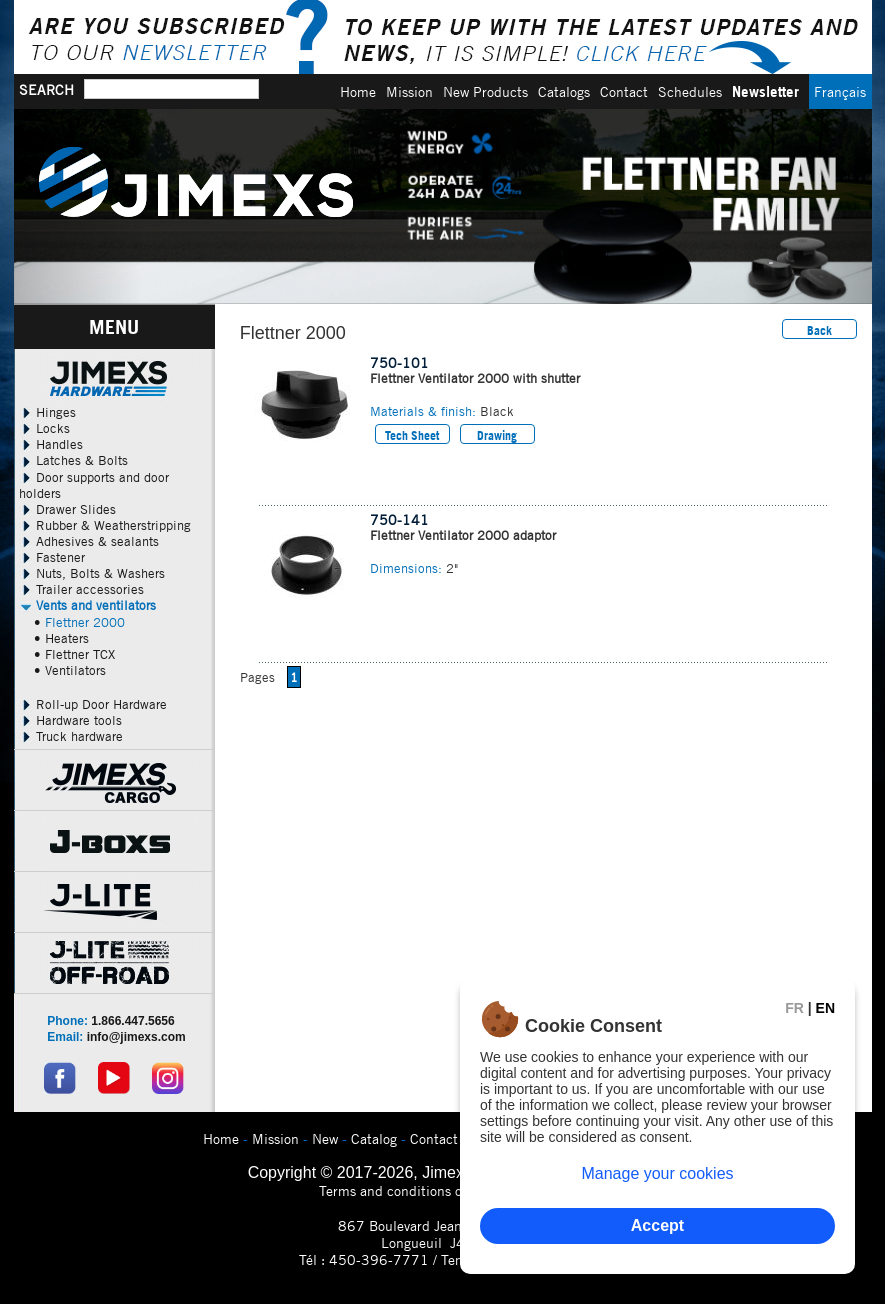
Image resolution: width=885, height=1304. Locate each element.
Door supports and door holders (94, 485)
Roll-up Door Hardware (93, 704)
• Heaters (61, 638)
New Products (485, 91)
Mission (409, 91)
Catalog (374, 1138)
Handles (51, 444)
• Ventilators (70, 670)
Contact (624, 91)
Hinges (47, 412)
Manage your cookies (657, 1173)
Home (358, 91)
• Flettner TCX (74, 654)
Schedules (690, 91)
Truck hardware (71, 736)
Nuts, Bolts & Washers (92, 573)
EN (825, 1008)
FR (794, 1008)
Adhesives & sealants (89, 541)
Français (840, 91)
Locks (44, 428)
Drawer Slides (67, 509)
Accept (657, 1225)
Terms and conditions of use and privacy (442, 1190)
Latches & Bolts (73, 460)
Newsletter (765, 91)
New (325, 1138)
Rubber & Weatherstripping (105, 525)
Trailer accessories (81, 589)
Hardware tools (70, 720)
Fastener (52, 557)
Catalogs (564, 91)
